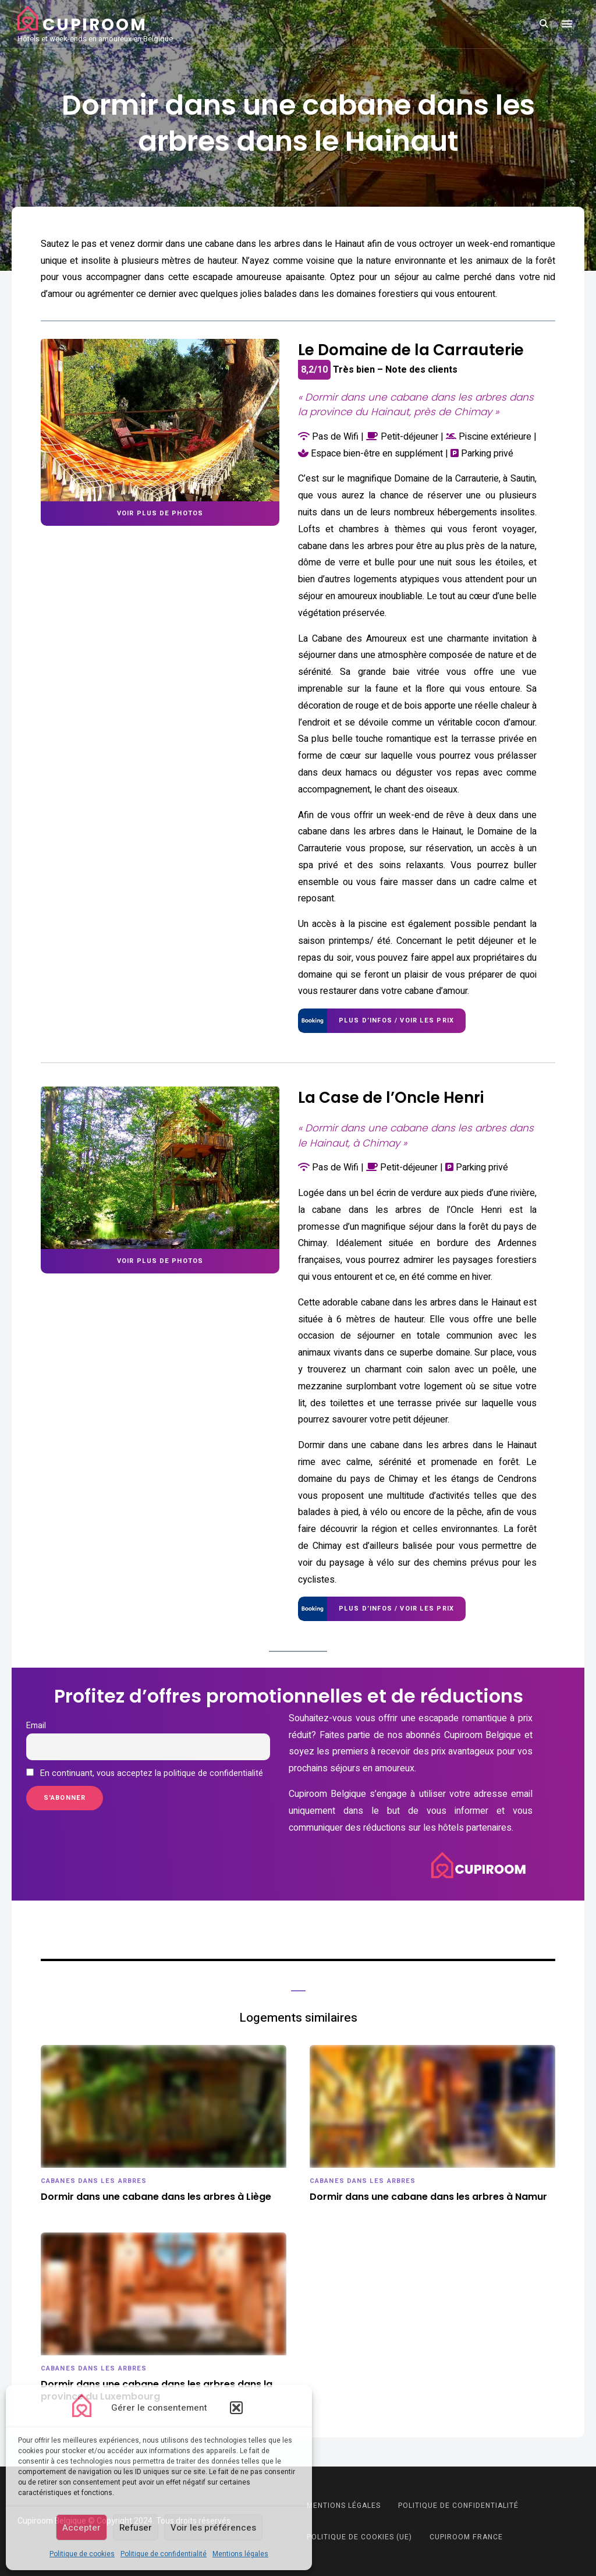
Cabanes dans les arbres (94, 2181)
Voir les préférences (213, 2527)
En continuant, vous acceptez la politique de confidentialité (144, 1773)
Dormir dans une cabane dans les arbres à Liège (156, 2197)
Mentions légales (240, 2554)
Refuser (135, 2527)
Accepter (81, 2527)
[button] (236, 2408)
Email (36, 1725)
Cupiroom (94, 25)
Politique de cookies (82, 2554)
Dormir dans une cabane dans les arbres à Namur (428, 2197)
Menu (567, 24)
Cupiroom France (466, 2537)
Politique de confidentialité (163, 2554)
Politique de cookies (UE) (359, 2537)
